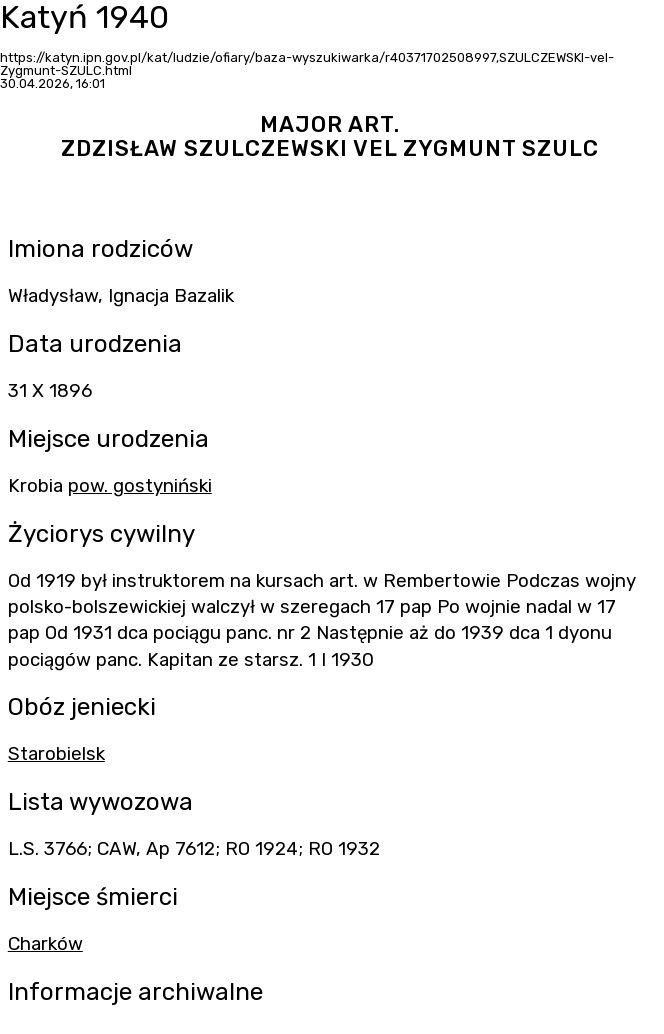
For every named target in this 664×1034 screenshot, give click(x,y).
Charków (45, 944)
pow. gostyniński (140, 486)
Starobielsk (56, 754)
